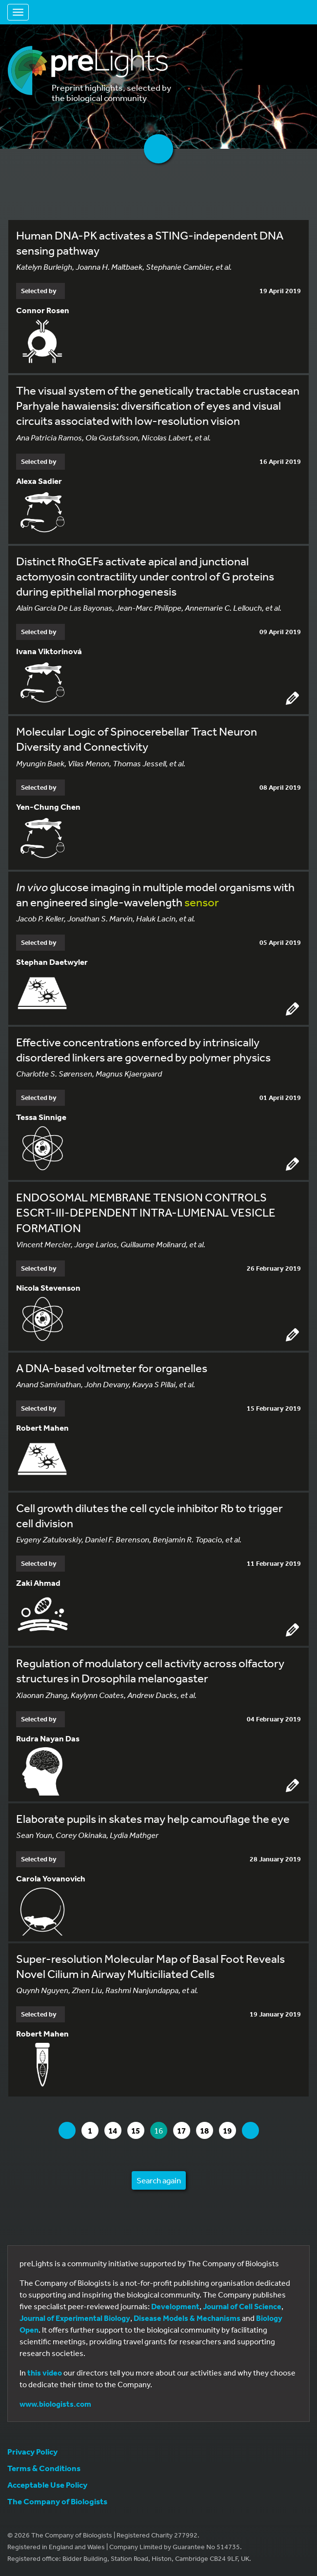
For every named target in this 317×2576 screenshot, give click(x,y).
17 (183, 2130)
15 (137, 2130)
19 (229, 2130)
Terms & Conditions (43, 2468)
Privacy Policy (32, 2451)
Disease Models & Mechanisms (187, 2318)
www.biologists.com (55, 2404)
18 (206, 2130)
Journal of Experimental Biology (75, 2318)
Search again (159, 2180)
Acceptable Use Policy (47, 2484)
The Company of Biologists (57, 2501)
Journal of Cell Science (242, 2306)
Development (175, 2306)
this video (44, 2372)
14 (114, 2130)
